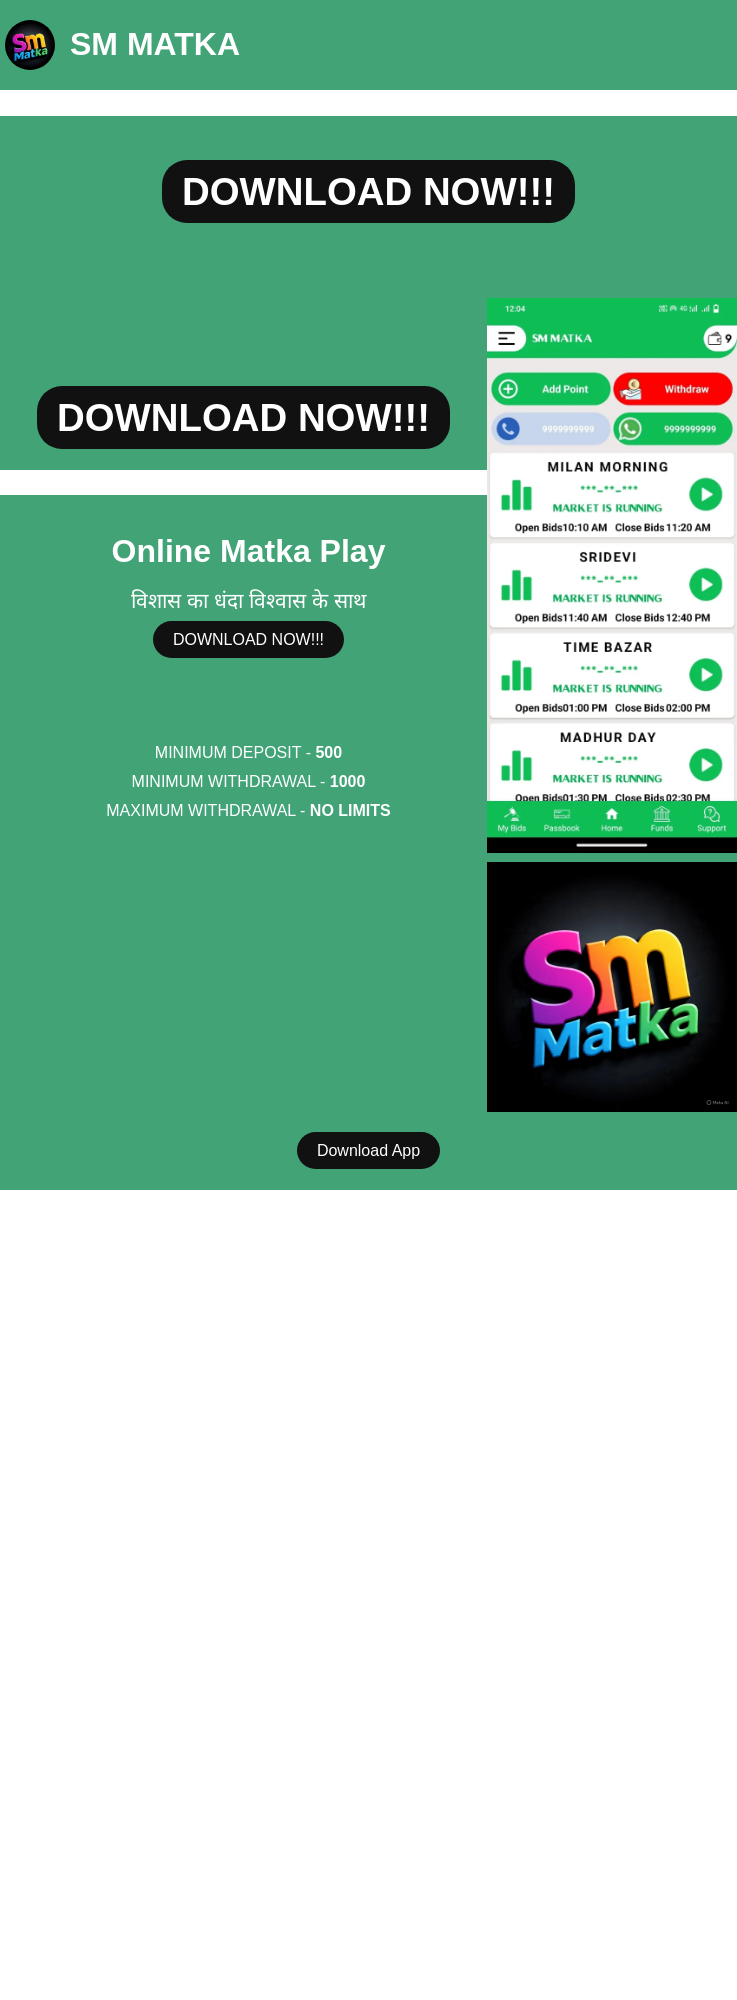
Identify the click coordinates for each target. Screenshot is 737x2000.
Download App (368, 1150)
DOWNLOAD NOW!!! (368, 191)
